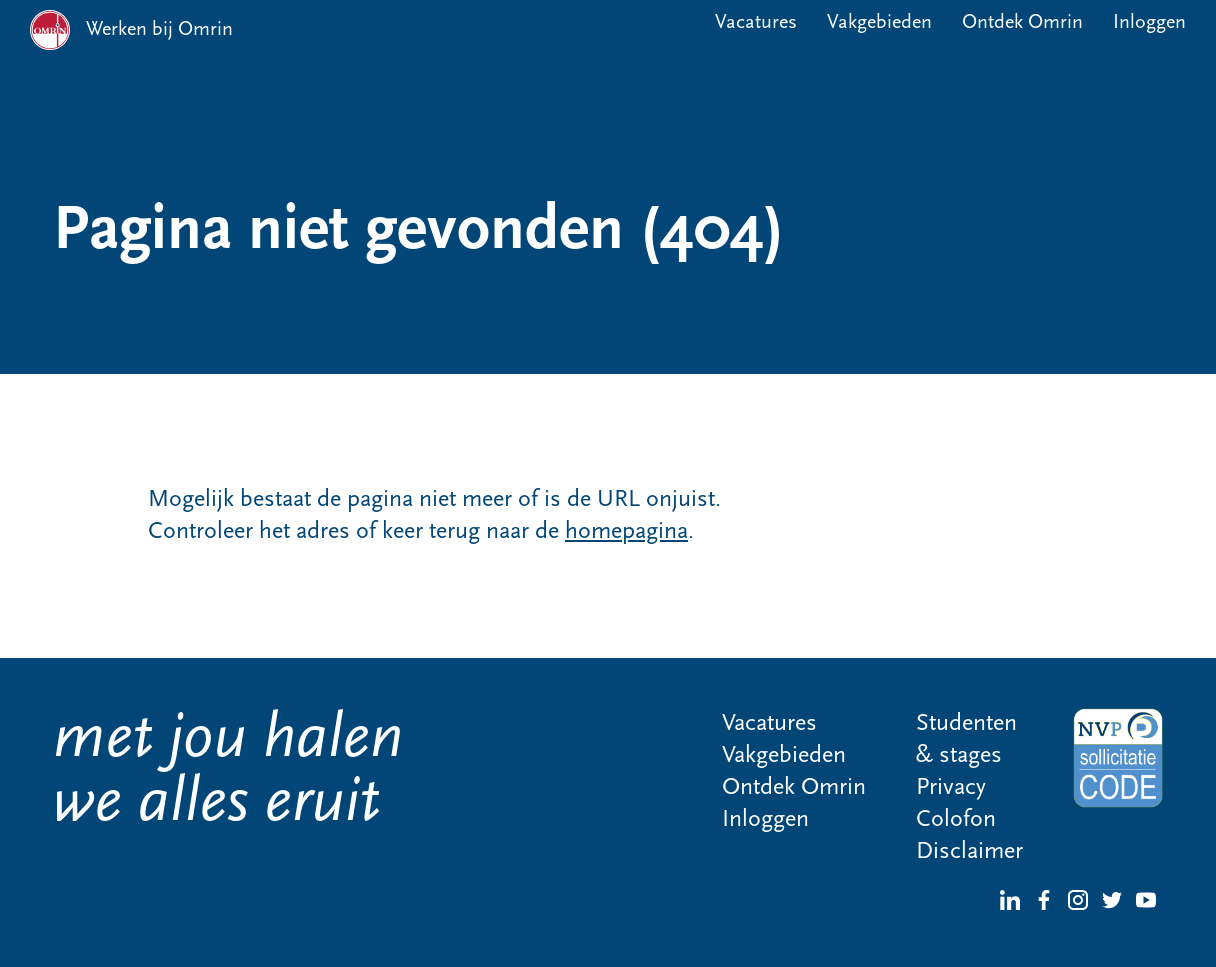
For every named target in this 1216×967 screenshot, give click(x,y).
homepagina (626, 532)
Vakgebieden (879, 23)
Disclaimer (969, 852)
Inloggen (1149, 23)
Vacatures (756, 23)
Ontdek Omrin (1022, 23)
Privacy (951, 788)
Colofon (956, 820)
